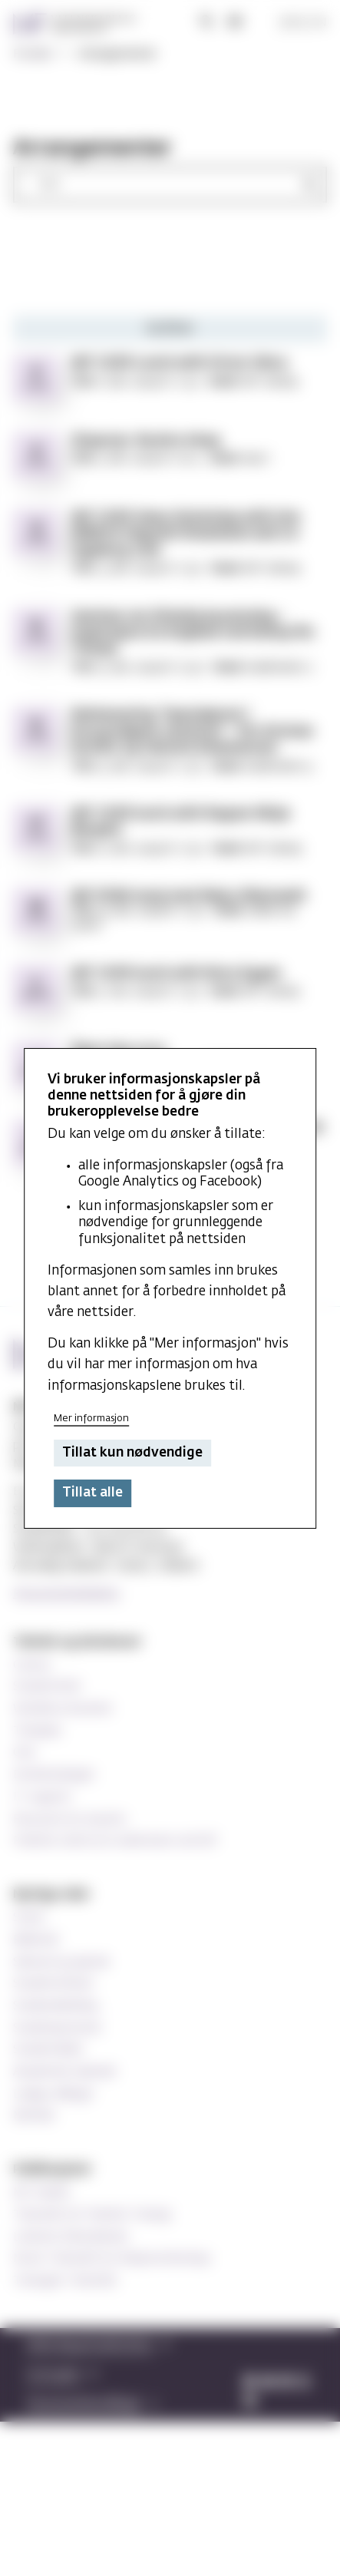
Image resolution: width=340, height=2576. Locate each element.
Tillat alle (92, 1493)
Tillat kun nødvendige (132, 1453)
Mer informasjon (91, 1419)
